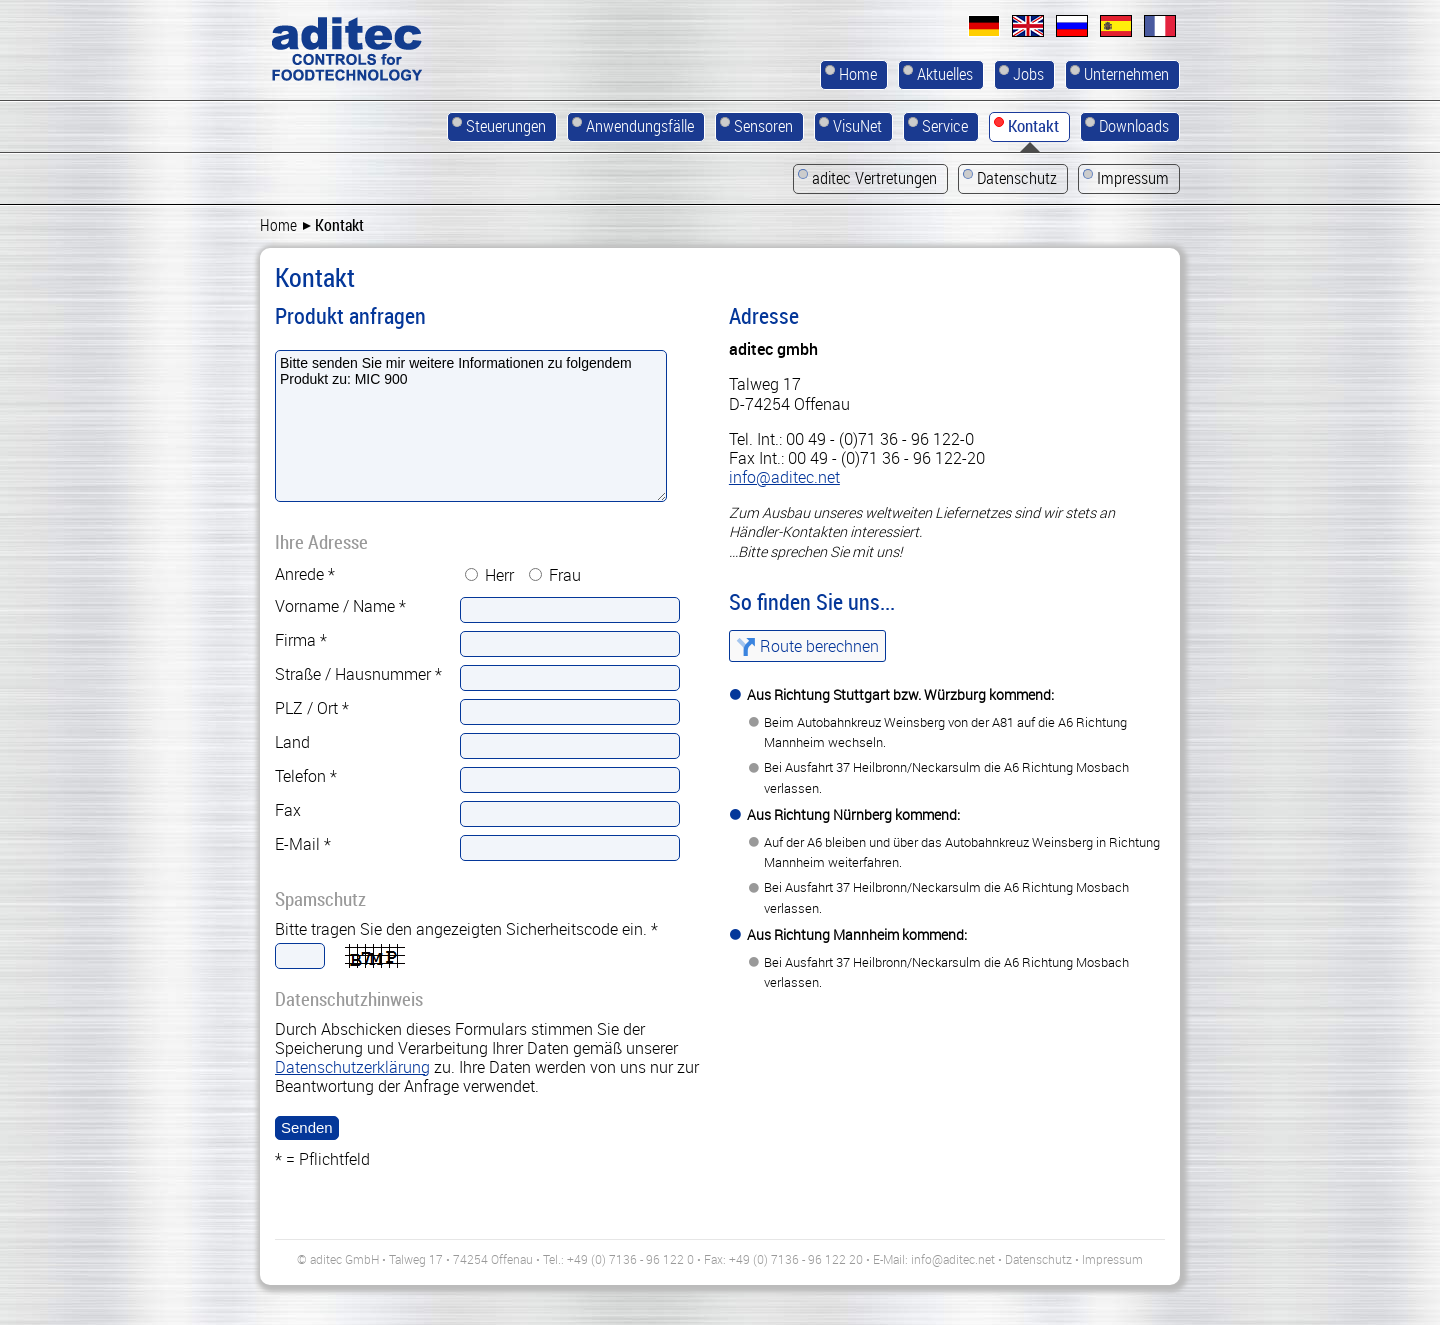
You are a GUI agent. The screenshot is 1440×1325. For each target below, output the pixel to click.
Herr (499, 575)
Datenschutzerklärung (352, 1067)
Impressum (1112, 1259)
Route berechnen (819, 646)
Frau (565, 575)
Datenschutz (1038, 1259)
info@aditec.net (784, 477)
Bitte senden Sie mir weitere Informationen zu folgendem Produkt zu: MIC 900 (471, 426)
